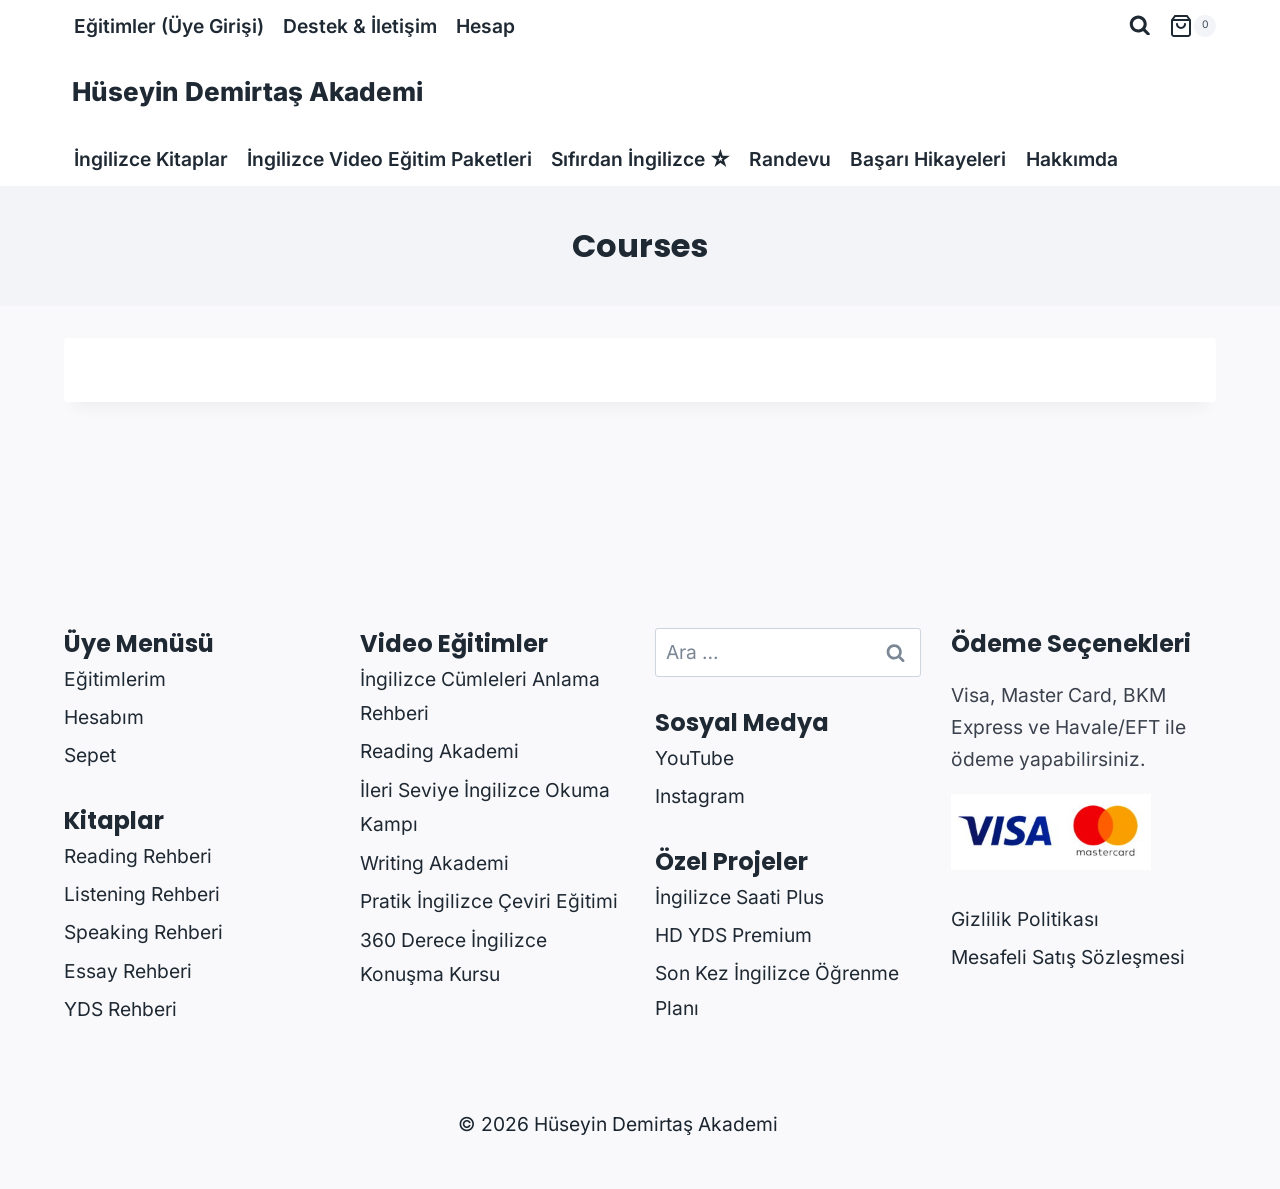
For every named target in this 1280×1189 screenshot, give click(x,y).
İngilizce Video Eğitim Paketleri (389, 159)
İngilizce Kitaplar (151, 159)
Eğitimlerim (115, 679)
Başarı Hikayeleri (928, 159)
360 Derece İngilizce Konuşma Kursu (453, 957)
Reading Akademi (439, 751)
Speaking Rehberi (143, 932)
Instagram (700, 796)
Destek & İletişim (360, 26)
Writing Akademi (434, 863)
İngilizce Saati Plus (739, 897)
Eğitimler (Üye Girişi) (169, 26)
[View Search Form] (1140, 26)
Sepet (90, 755)
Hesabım (104, 717)
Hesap (485, 26)
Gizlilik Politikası (1025, 919)
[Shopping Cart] (1192, 26)
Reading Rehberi (138, 856)
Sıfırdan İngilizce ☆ (640, 159)
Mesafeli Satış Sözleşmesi (1068, 957)
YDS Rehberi (120, 1009)
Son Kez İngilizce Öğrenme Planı (777, 990)
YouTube (694, 758)
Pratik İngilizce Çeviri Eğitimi (489, 901)
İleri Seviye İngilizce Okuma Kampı (485, 807)
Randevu (790, 159)
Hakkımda (1072, 159)
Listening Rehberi (142, 894)
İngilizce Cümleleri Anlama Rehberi (480, 696)
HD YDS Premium (733, 935)
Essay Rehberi (128, 971)
